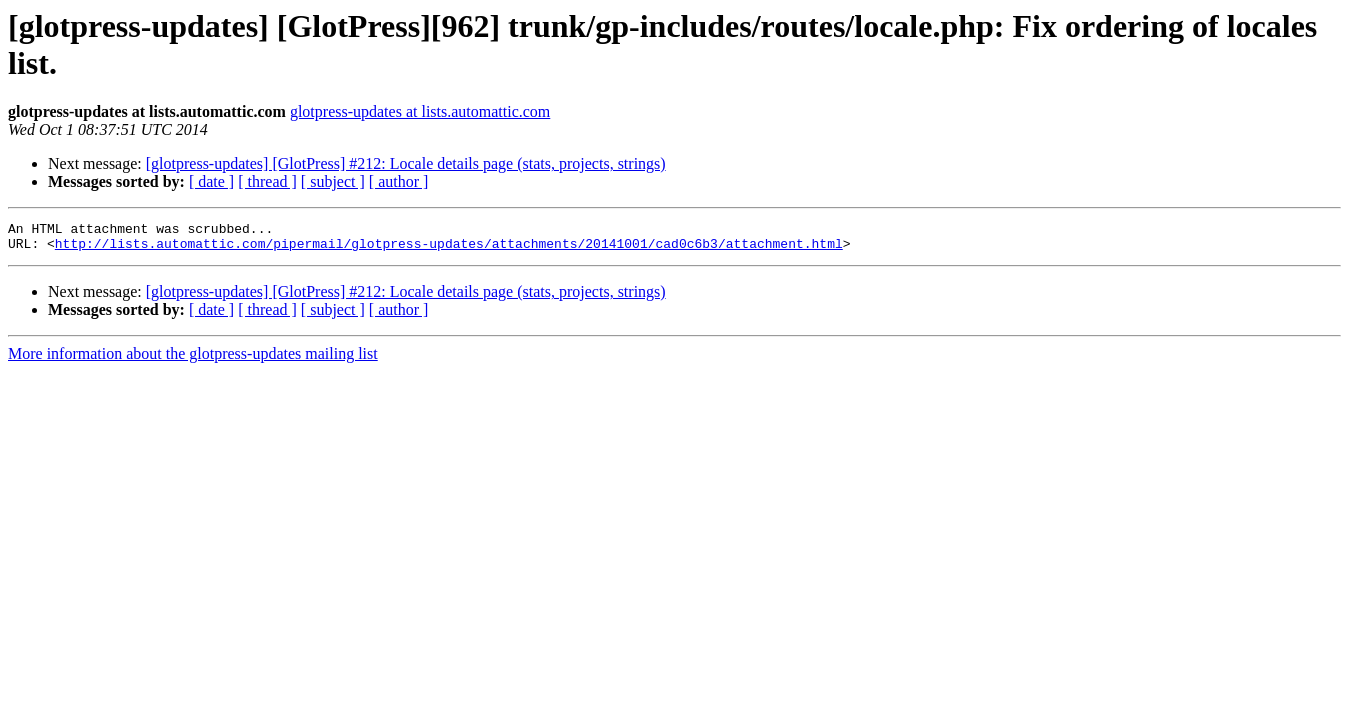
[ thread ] (267, 181)
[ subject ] (333, 181)
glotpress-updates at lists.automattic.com (420, 111)
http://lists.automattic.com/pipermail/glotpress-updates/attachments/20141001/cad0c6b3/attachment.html (449, 249)
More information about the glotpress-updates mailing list (193, 359)
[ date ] (211, 181)
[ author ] (399, 181)
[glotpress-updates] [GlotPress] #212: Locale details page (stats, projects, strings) (406, 163)
